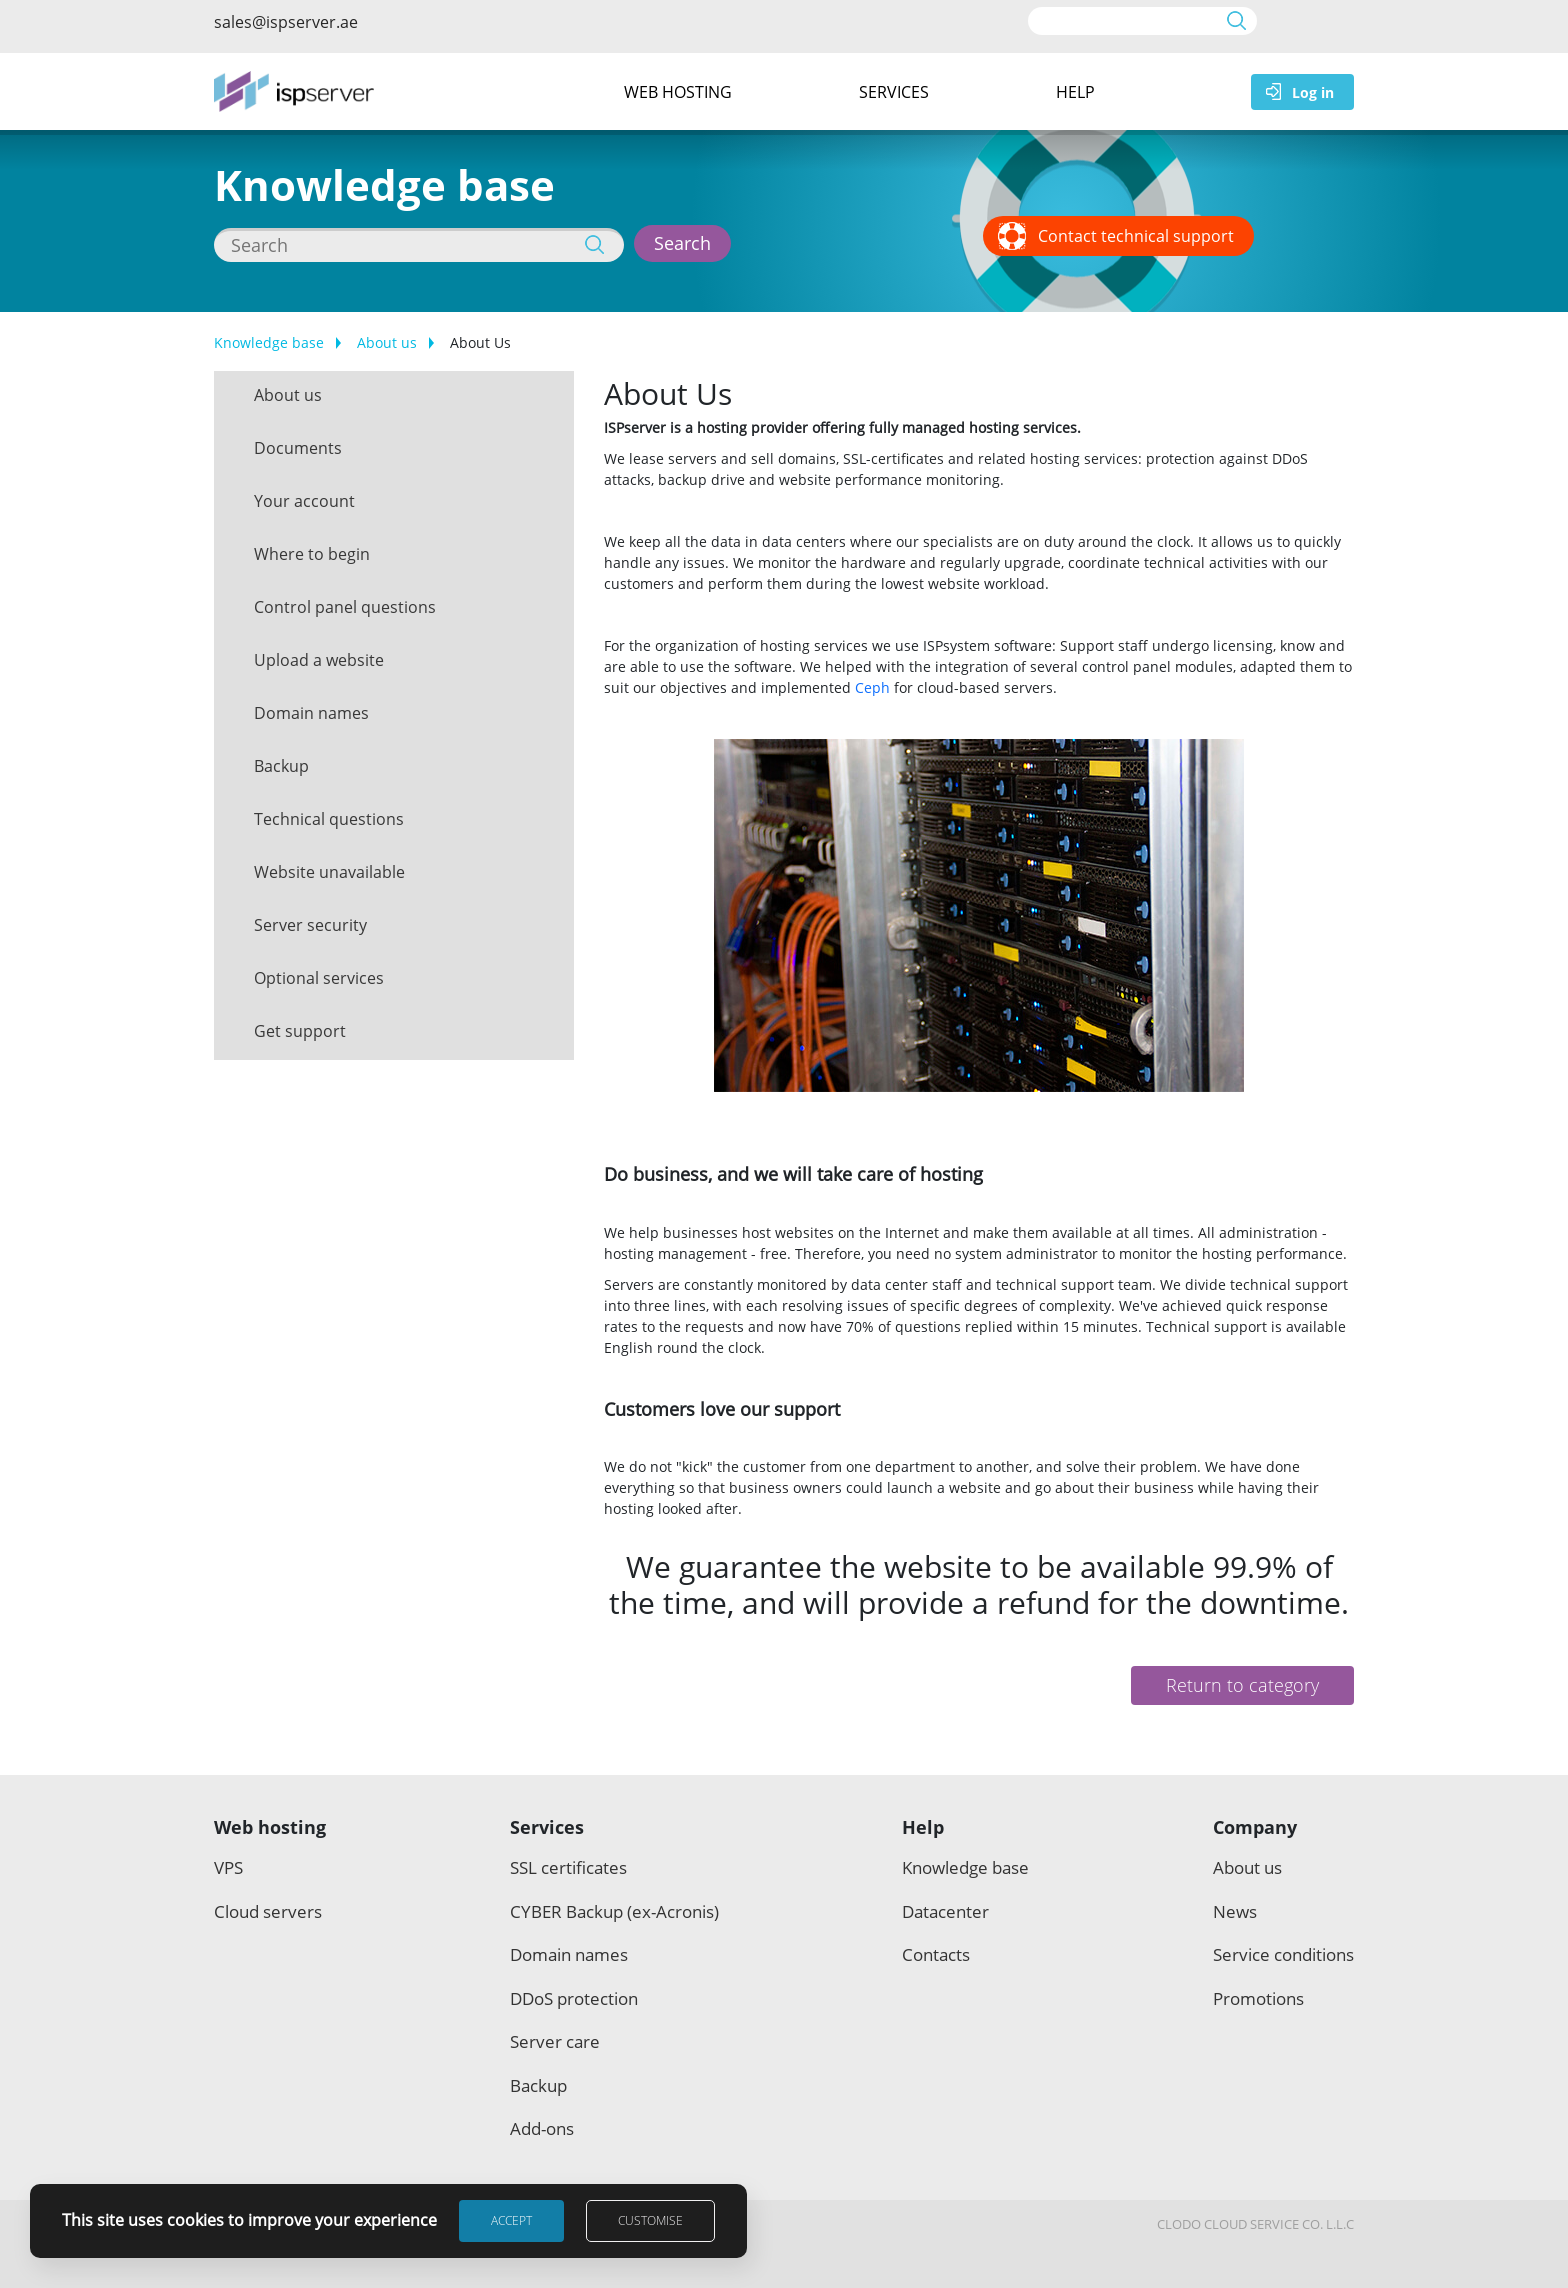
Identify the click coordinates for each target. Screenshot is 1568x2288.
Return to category (1242, 1685)
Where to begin (312, 554)
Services (894, 92)
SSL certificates (568, 1867)
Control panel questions (345, 607)
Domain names (311, 713)
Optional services (319, 978)
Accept (511, 2220)
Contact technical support (1136, 236)
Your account (304, 501)
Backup (281, 766)
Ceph (872, 687)
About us (387, 342)
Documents (298, 448)
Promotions (1258, 1998)
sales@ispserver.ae (286, 22)
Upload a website (319, 660)
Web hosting (678, 92)
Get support (300, 1031)
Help (1075, 92)
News (1235, 1911)
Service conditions (1283, 1954)
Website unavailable (329, 872)
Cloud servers (268, 1911)
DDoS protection (574, 1998)
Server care (555, 2041)
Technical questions (329, 819)
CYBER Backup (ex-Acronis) (614, 1911)
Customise (650, 2220)
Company (1255, 1827)
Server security (310, 925)
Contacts (936, 1954)
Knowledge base (269, 342)
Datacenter (945, 1911)
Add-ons (542, 2128)
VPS (228, 1867)
